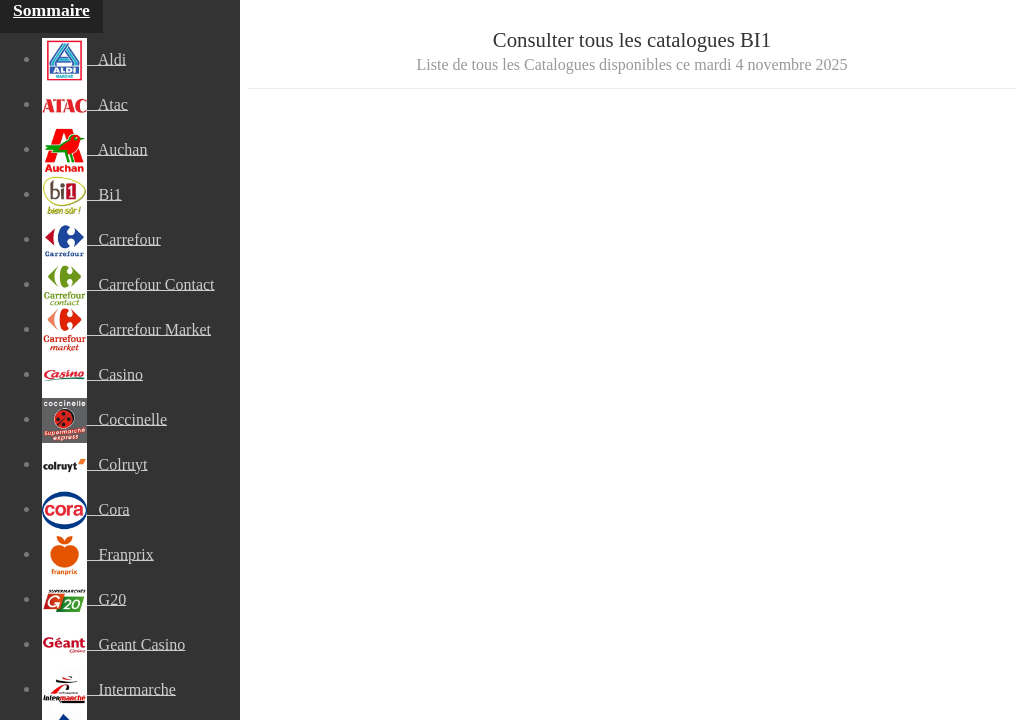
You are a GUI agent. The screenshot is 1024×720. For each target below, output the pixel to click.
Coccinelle (104, 419)
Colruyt (95, 464)
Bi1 (82, 194)
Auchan (95, 149)
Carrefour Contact (128, 284)
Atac (85, 104)
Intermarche (109, 689)
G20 (84, 599)
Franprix (98, 554)
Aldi (84, 59)
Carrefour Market (126, 329)
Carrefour (101, 239)
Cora (86, 509)
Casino (92, 374)
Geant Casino (114, 644)
